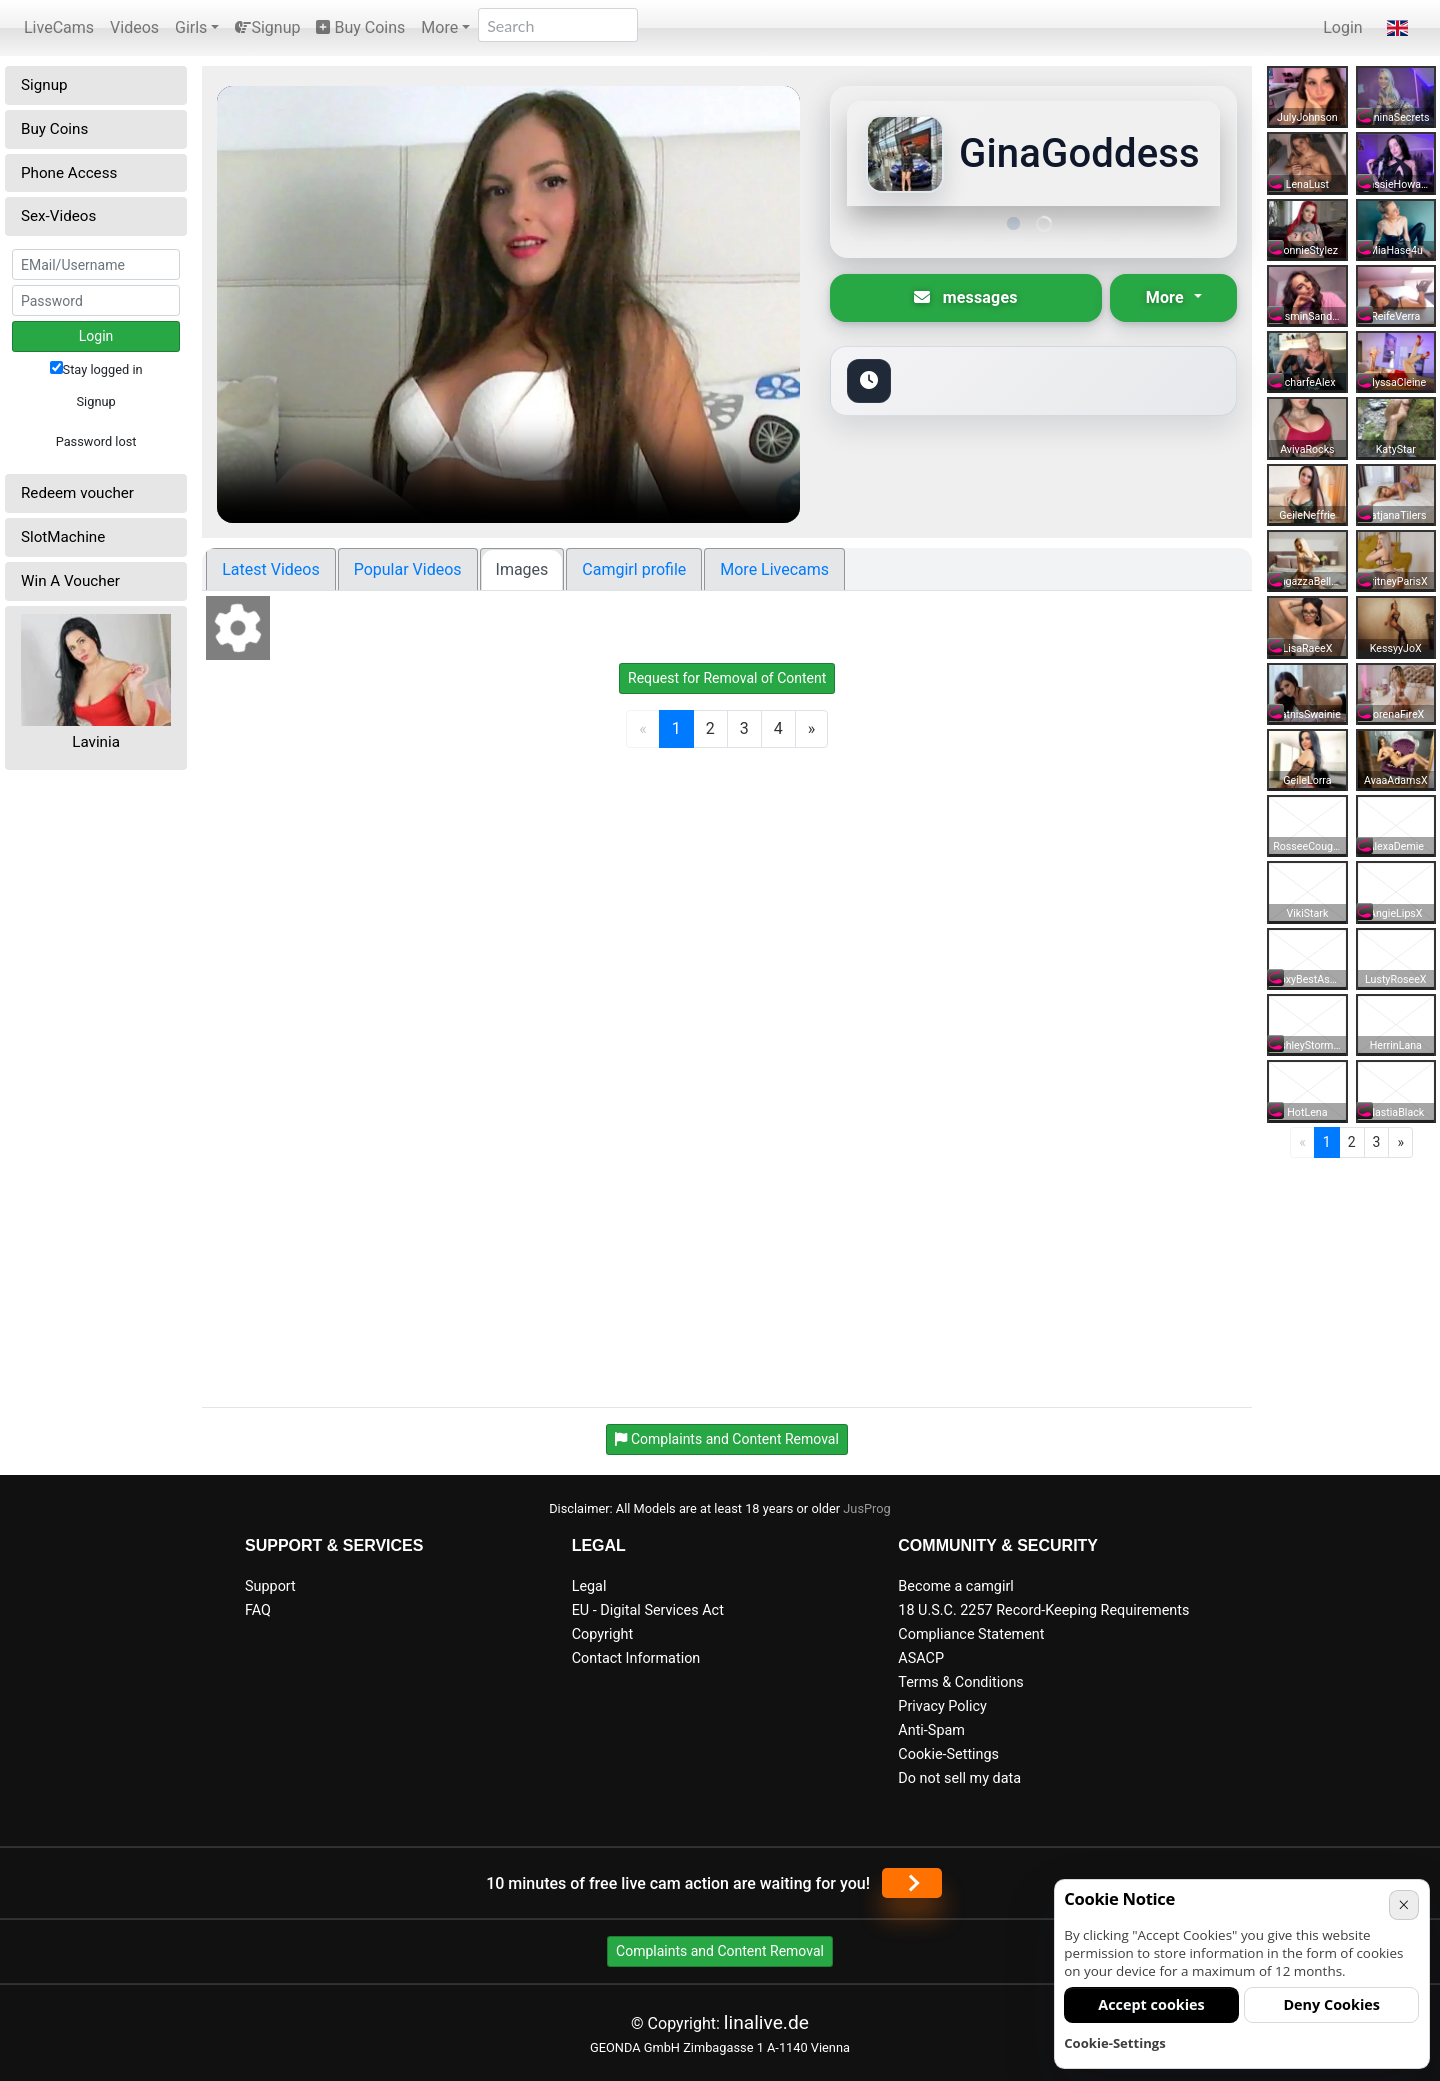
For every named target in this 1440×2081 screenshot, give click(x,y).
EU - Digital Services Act (648, 1610)
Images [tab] (522, 569)
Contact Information (636, 1658)
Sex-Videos (58, 216)
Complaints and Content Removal (720, 1951)
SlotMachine (63, 537)
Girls (191, 27)
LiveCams (59, 27)
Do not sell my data (959, 1778)
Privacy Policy (942, 1706)
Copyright (602, 1634)
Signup (267, 27)
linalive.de (766, 2022)
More (439, 27)
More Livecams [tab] (774, 569)
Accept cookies (1151, 2004)
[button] (1397, 28)
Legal (589, 1586)
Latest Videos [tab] (270, 569)
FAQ (258, 1610)
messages (965, 297)
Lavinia (96, 742)
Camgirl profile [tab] (634, 569)
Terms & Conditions (960, 1682)
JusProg (867, 1508)
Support (270, 1586)
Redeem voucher (77, 493)
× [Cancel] (1403, 1904)
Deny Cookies (1331, 2004)
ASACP (921, 1658)
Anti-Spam (931, 1730)
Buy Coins (360, 27)
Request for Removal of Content (727, 678)
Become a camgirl (956, 1586)
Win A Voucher (70, 581)
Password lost (96, 441)
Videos (134, 27)
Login (1342, 27)
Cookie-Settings (948, 1754)
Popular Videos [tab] (408, 569)
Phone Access (69, 173)
